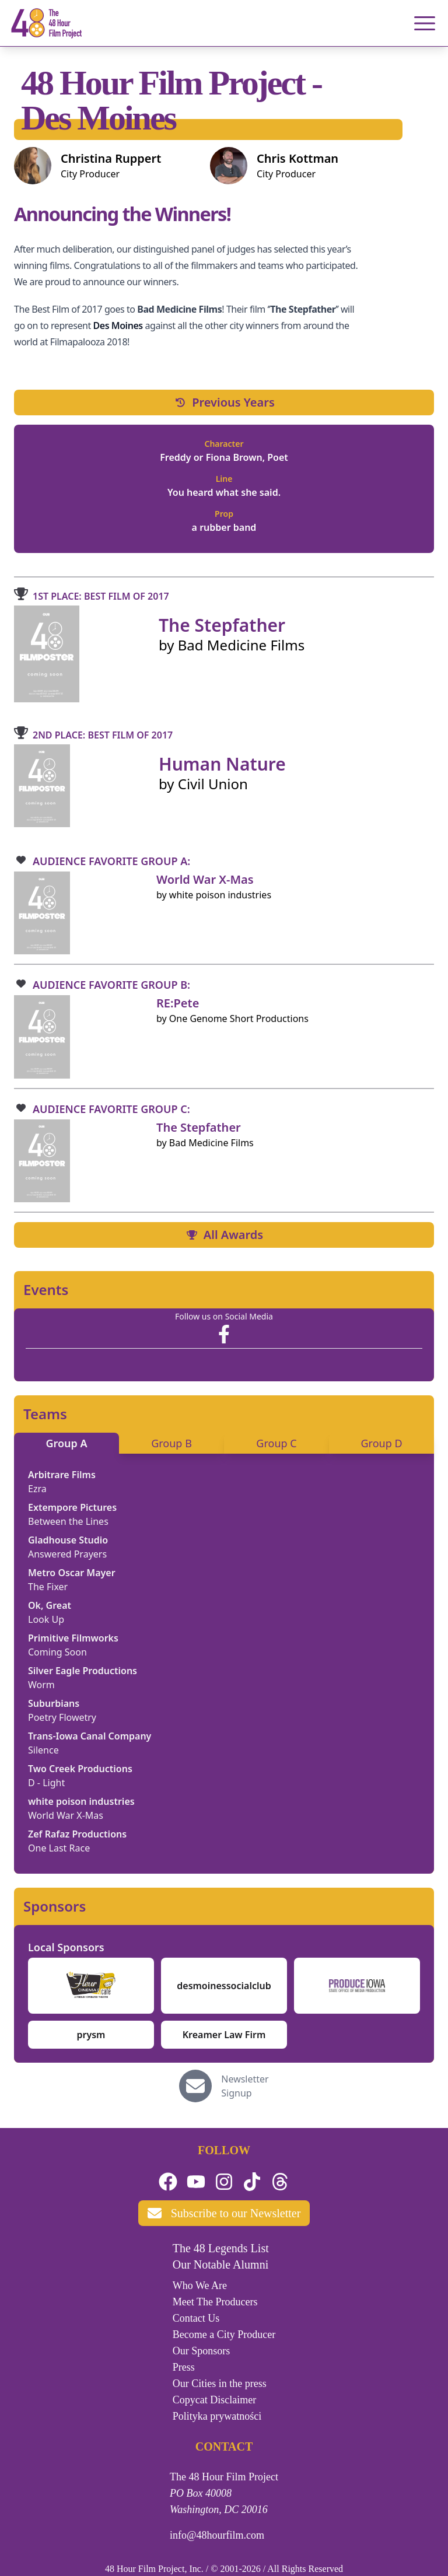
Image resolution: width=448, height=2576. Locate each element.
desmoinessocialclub (224, 1985)
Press (184, 2367)
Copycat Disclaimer (214, 2400)
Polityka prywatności (217, 2416)
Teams (45, 1414)
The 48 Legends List (221, 2248)
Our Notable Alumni (220, 2264)
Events (45, 1289)
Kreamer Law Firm (224, 2034)
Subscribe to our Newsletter (224, 2213)
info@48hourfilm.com (217, 2535)
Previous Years (224, 402)
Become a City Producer (224, 2334)
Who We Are (200, 2285)
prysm (91, 2034)
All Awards (224, 1234)
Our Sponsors (201, 2351)
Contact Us (196, 2318)
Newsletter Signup (244, 2086)
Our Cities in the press (220, 2383)
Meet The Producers (215, 2302)
